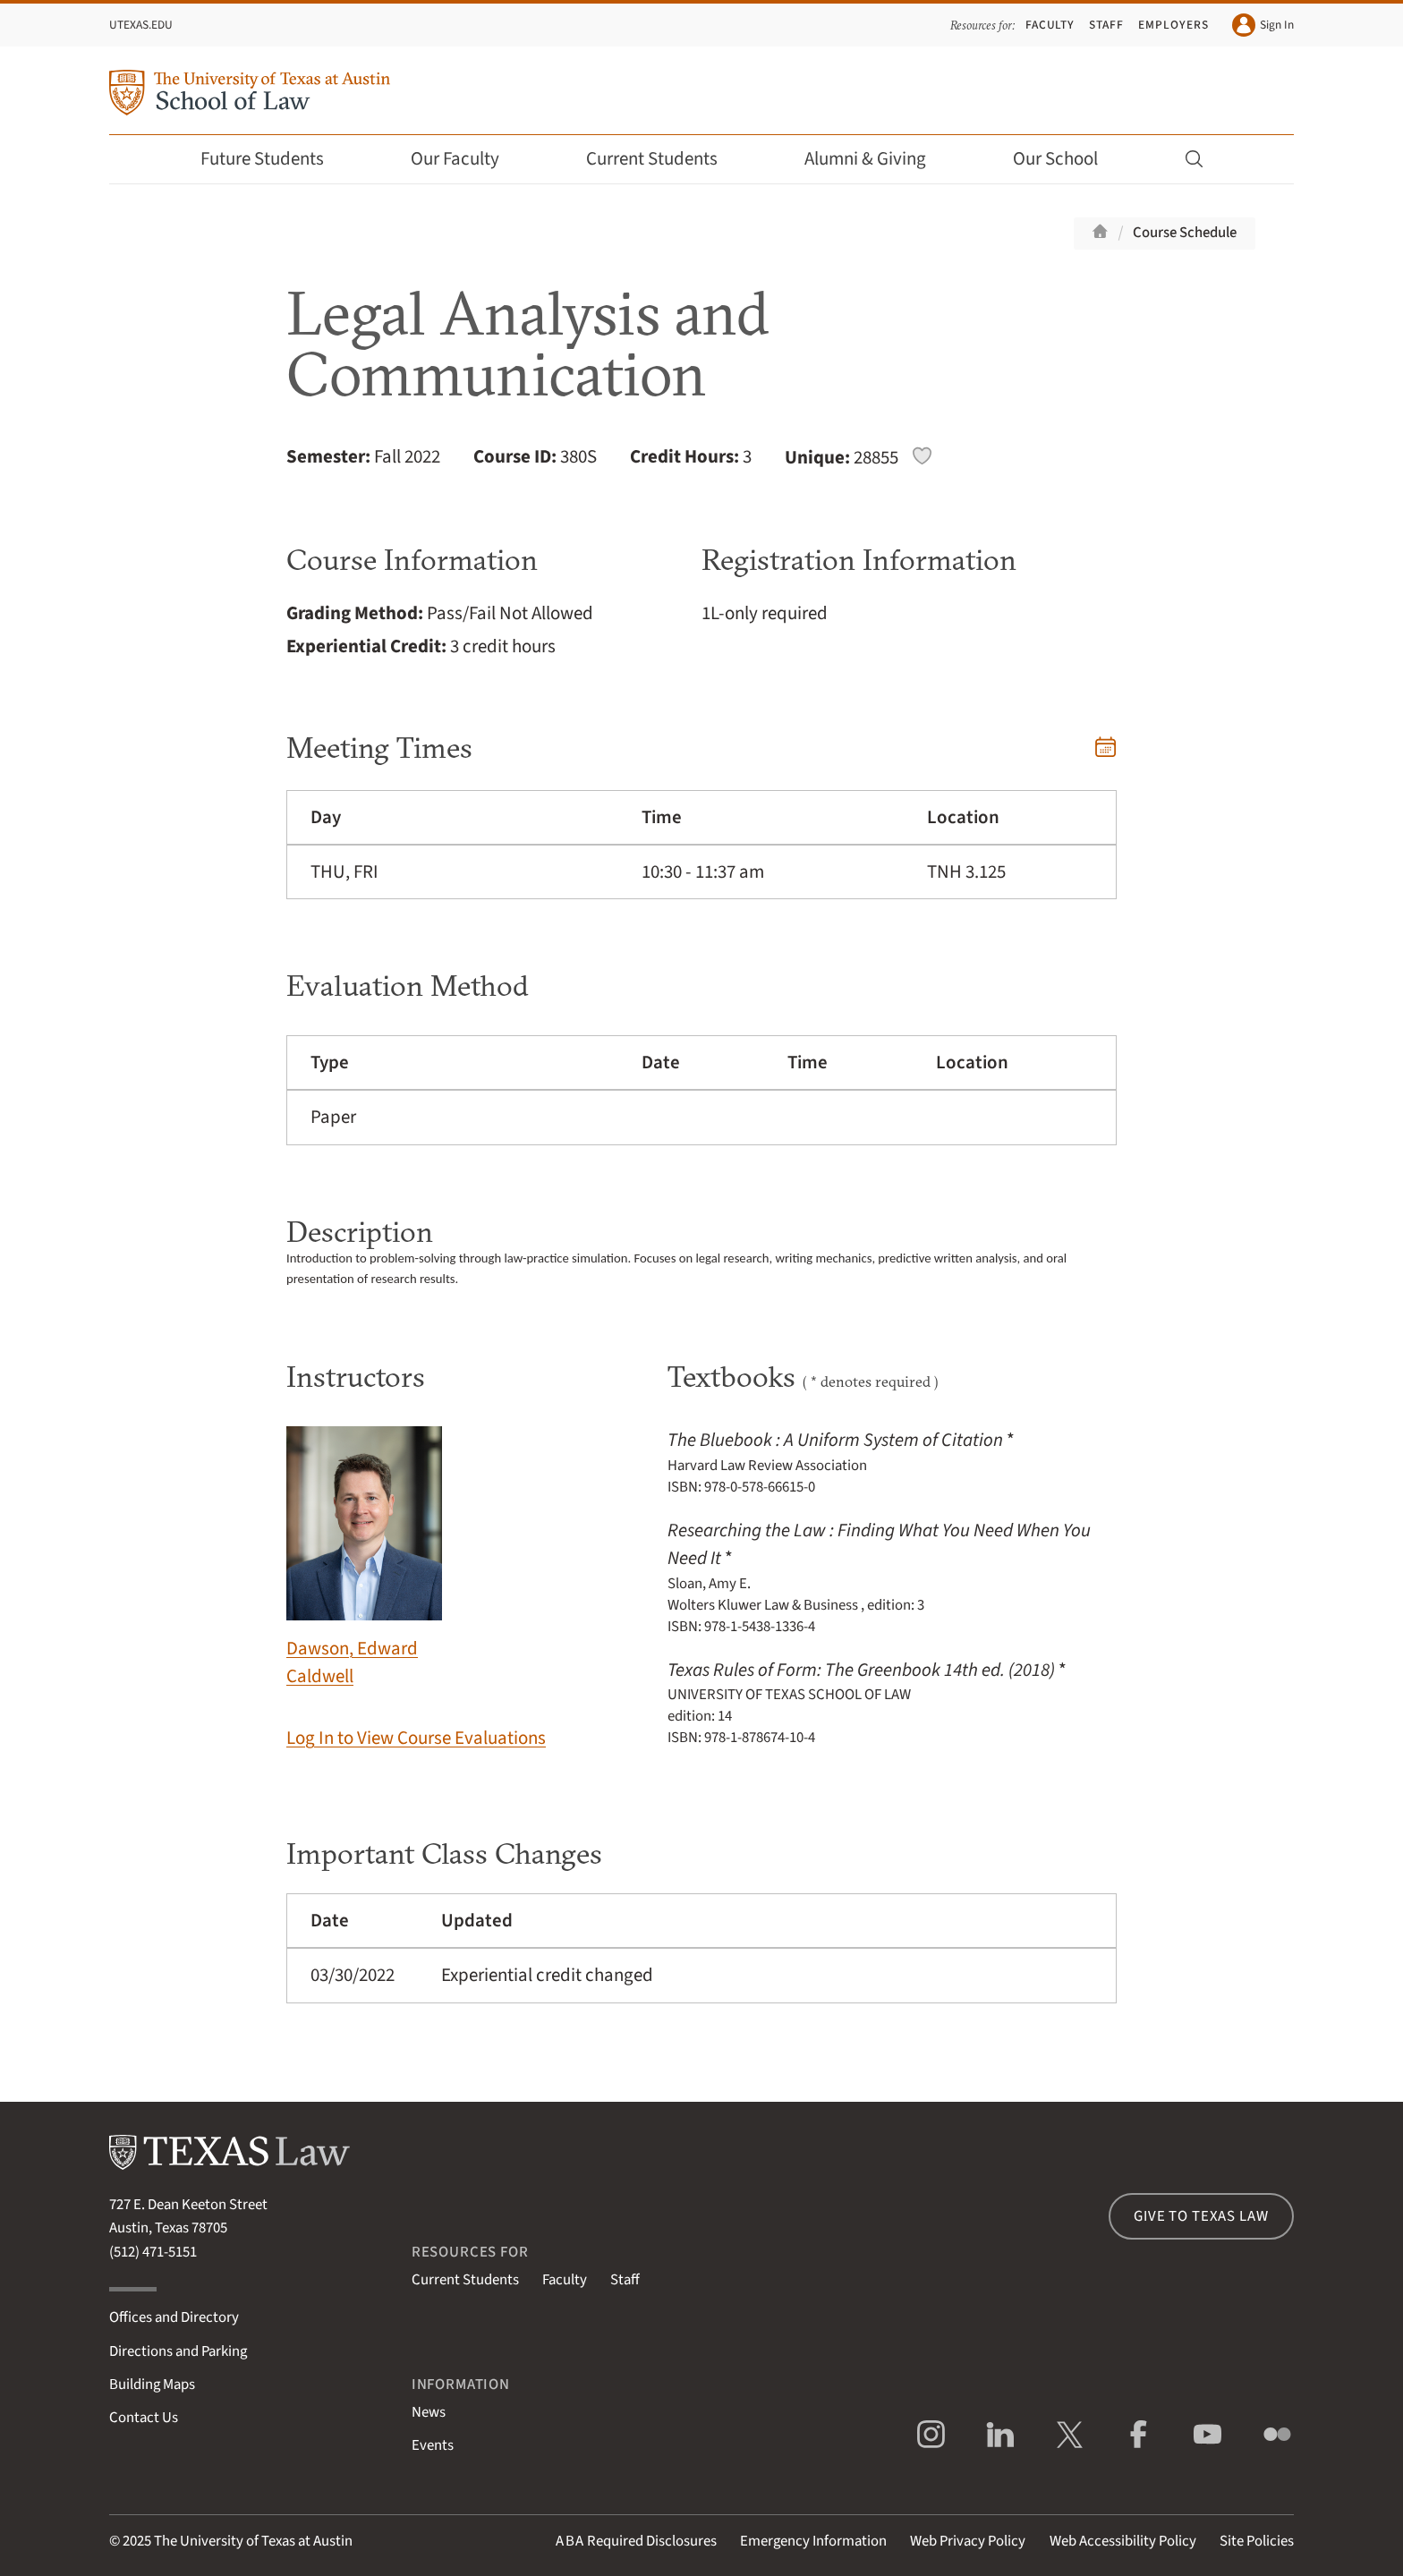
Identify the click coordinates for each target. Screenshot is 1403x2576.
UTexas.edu (141, 24)
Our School (1067, 159)
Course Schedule (1185, 232)
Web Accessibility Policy (1123, 2541)
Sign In (1263, 25)
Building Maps (152, 2384)
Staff (1106, 24)
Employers (1173, 24)
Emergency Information (813, 2541)
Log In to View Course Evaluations (416, 1738)
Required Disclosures (636, 2541)
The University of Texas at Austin (253, 2541)
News (429, 2412)
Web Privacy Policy (967, 2541)
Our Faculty (467, 159)
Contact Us (143, 2417)
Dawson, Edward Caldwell (364, 1558)
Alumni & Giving (877, 159)
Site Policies (1257, 2541)
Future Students (274, 159)
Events (433, 2445)
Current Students (664, 159)
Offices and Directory (174, 2317)
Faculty (1050, 24)
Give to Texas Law (1201, 2216)
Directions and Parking (178, 2351)
